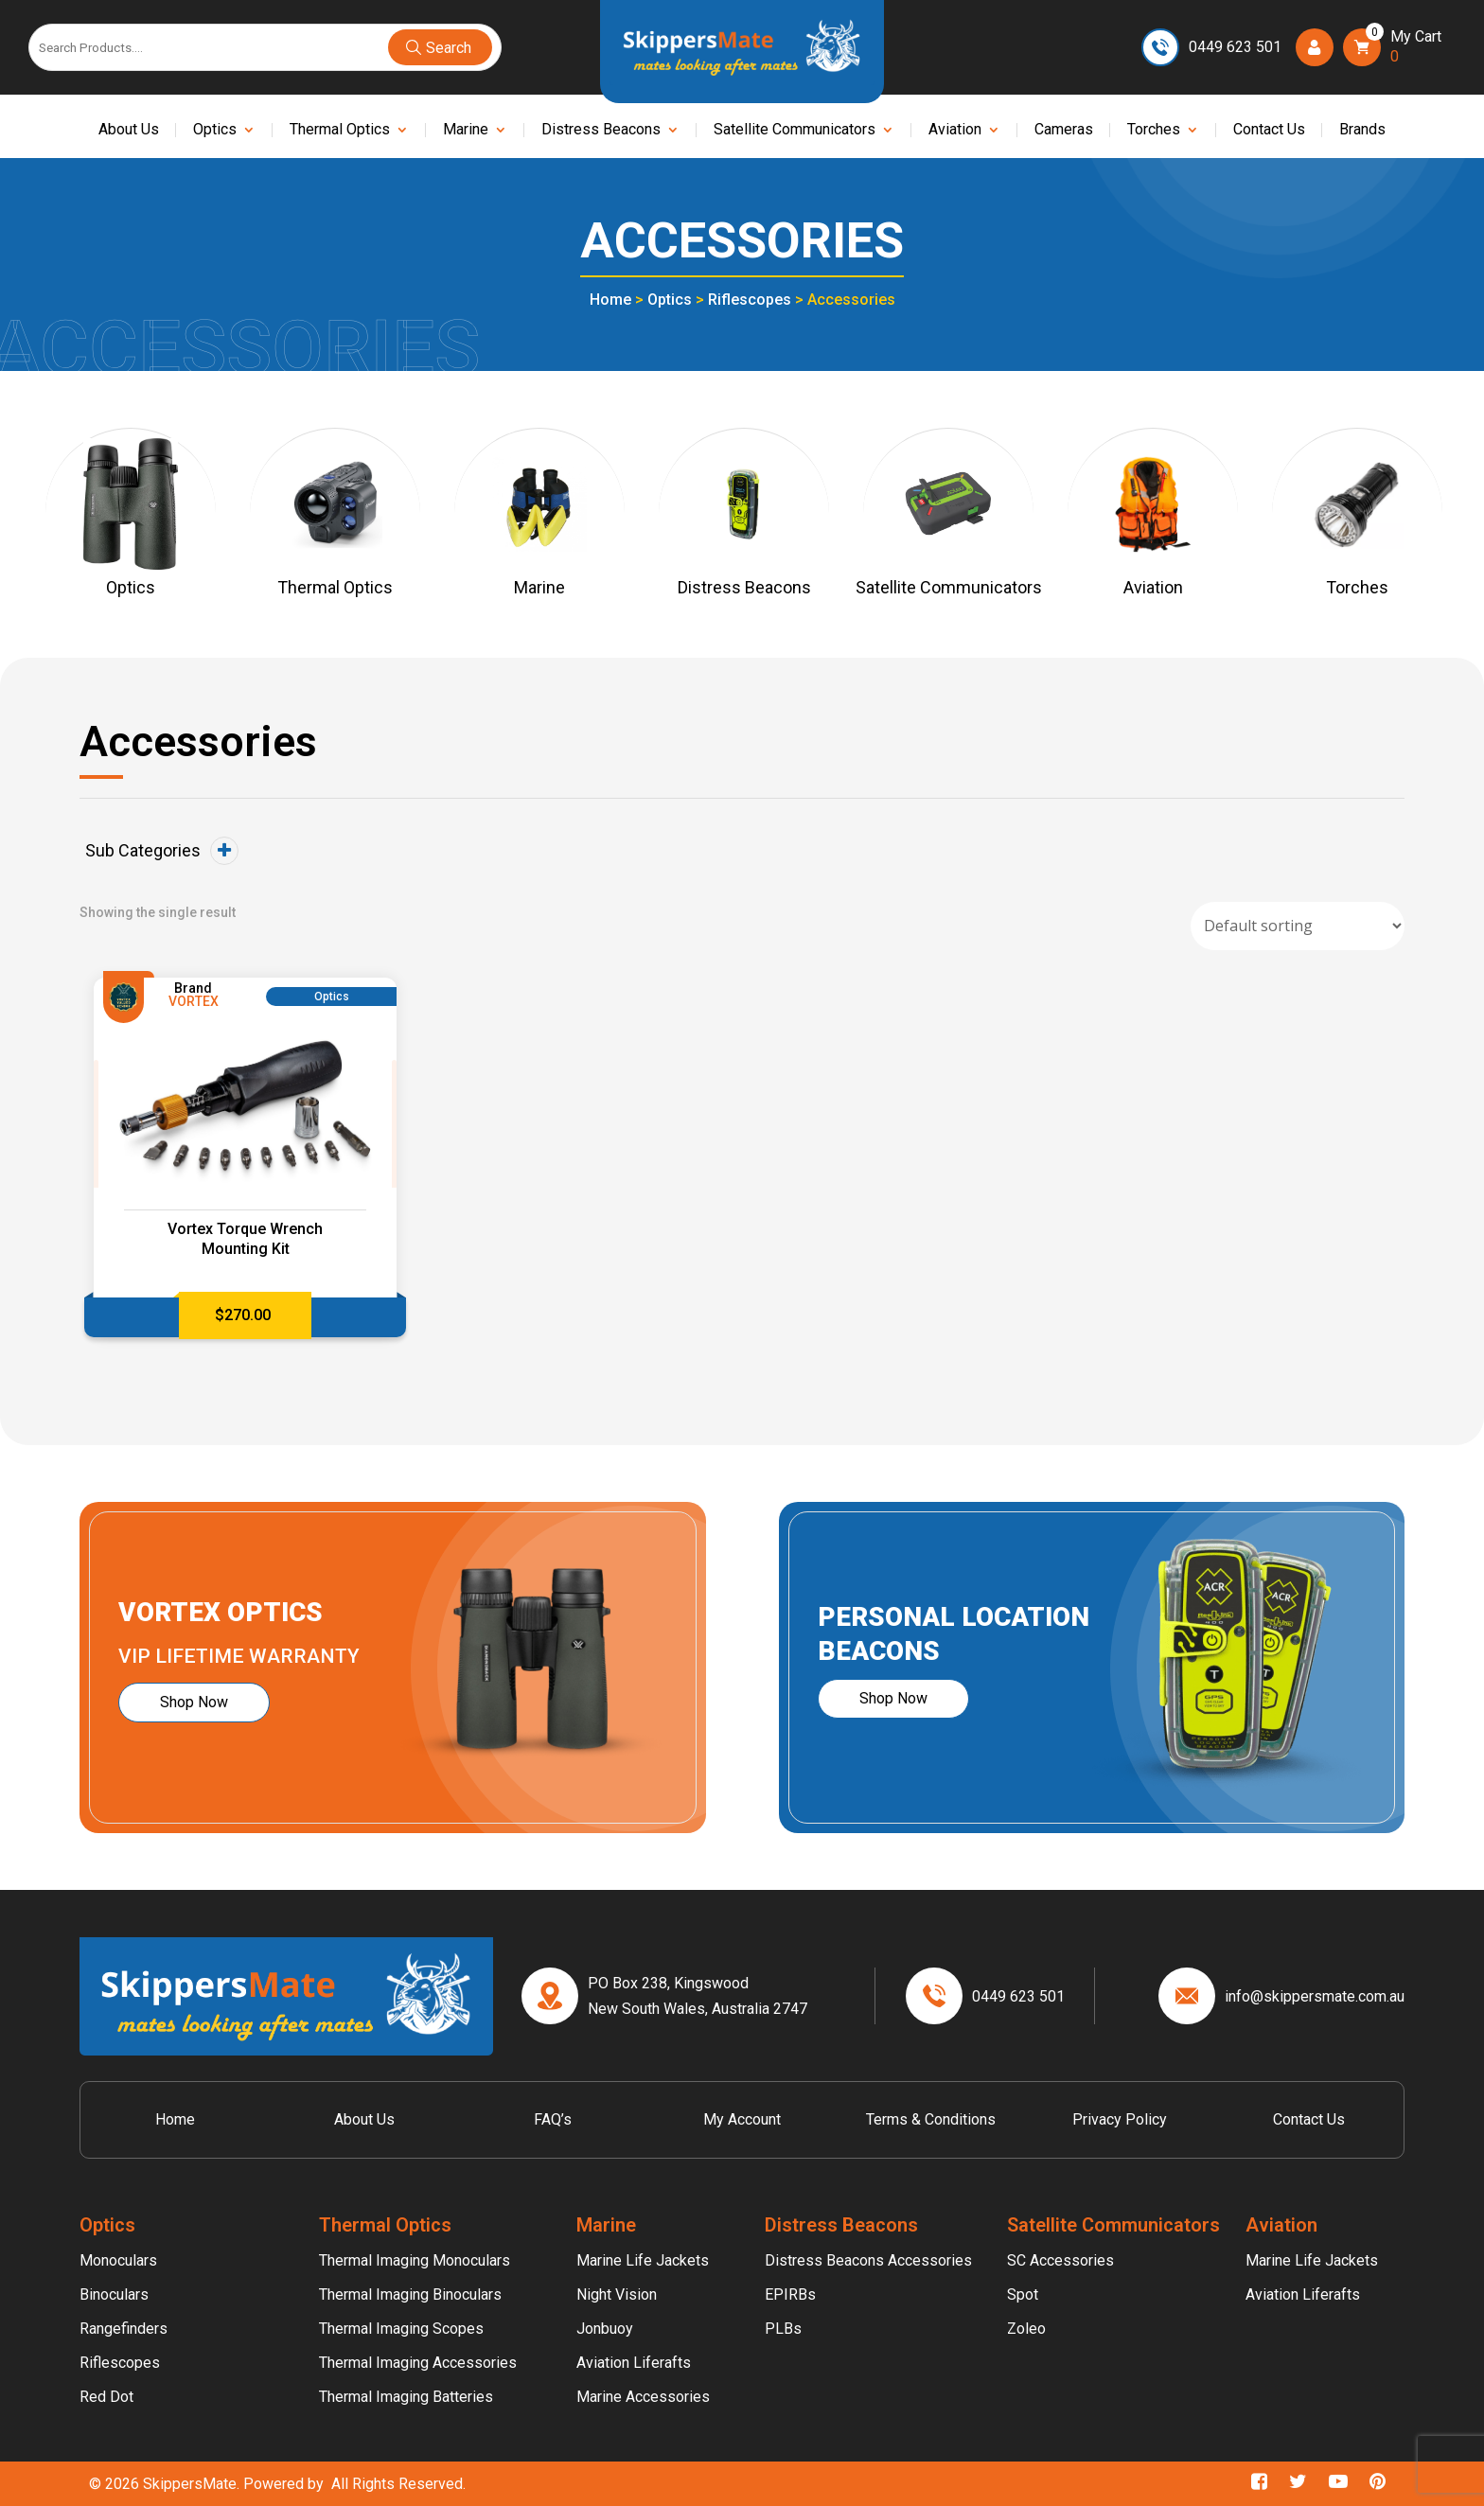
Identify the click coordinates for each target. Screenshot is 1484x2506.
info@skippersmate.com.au (1314, 1996)
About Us (128, 130)
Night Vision (616, 2294)
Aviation (954, 130)
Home (610, 300)
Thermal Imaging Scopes (401, 2329)
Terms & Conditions (931, 2119)
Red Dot (106, 2397)
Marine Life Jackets (642, 2260)
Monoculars (118, 2260)
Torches (1153, 130)
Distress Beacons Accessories (868, 2260)
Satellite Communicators (794, 130)
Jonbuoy (604, 2329)
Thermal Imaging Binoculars (410, 2294)
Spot (1022, 2294)
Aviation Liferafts (633, 2363)
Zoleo (1026, 2329)
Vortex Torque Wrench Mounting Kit (245, 1239)
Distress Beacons (601, 130)
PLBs (783, 2329)
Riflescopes (749, 300)
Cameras (1063, 130)
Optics (215, 130)
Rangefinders (124, 2329)
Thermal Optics (340, 130)
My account (742, 2119)
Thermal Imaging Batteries (406, 2397)
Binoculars (114, 2294)
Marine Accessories (643, 2397)
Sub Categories (161, 851)
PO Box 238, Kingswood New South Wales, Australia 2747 (697, 1996)
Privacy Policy (1119, 2119)
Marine (465, 130)
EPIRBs (790, 2294)
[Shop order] (1297, 926)
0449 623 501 (1235, 47)
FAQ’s (553, 2119)
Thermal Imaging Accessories (418, 2363)
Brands (1362, 130)
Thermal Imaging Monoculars (414, 2260)
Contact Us (1269, 130)
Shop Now (194, 1702)
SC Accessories (1060, 2260)
